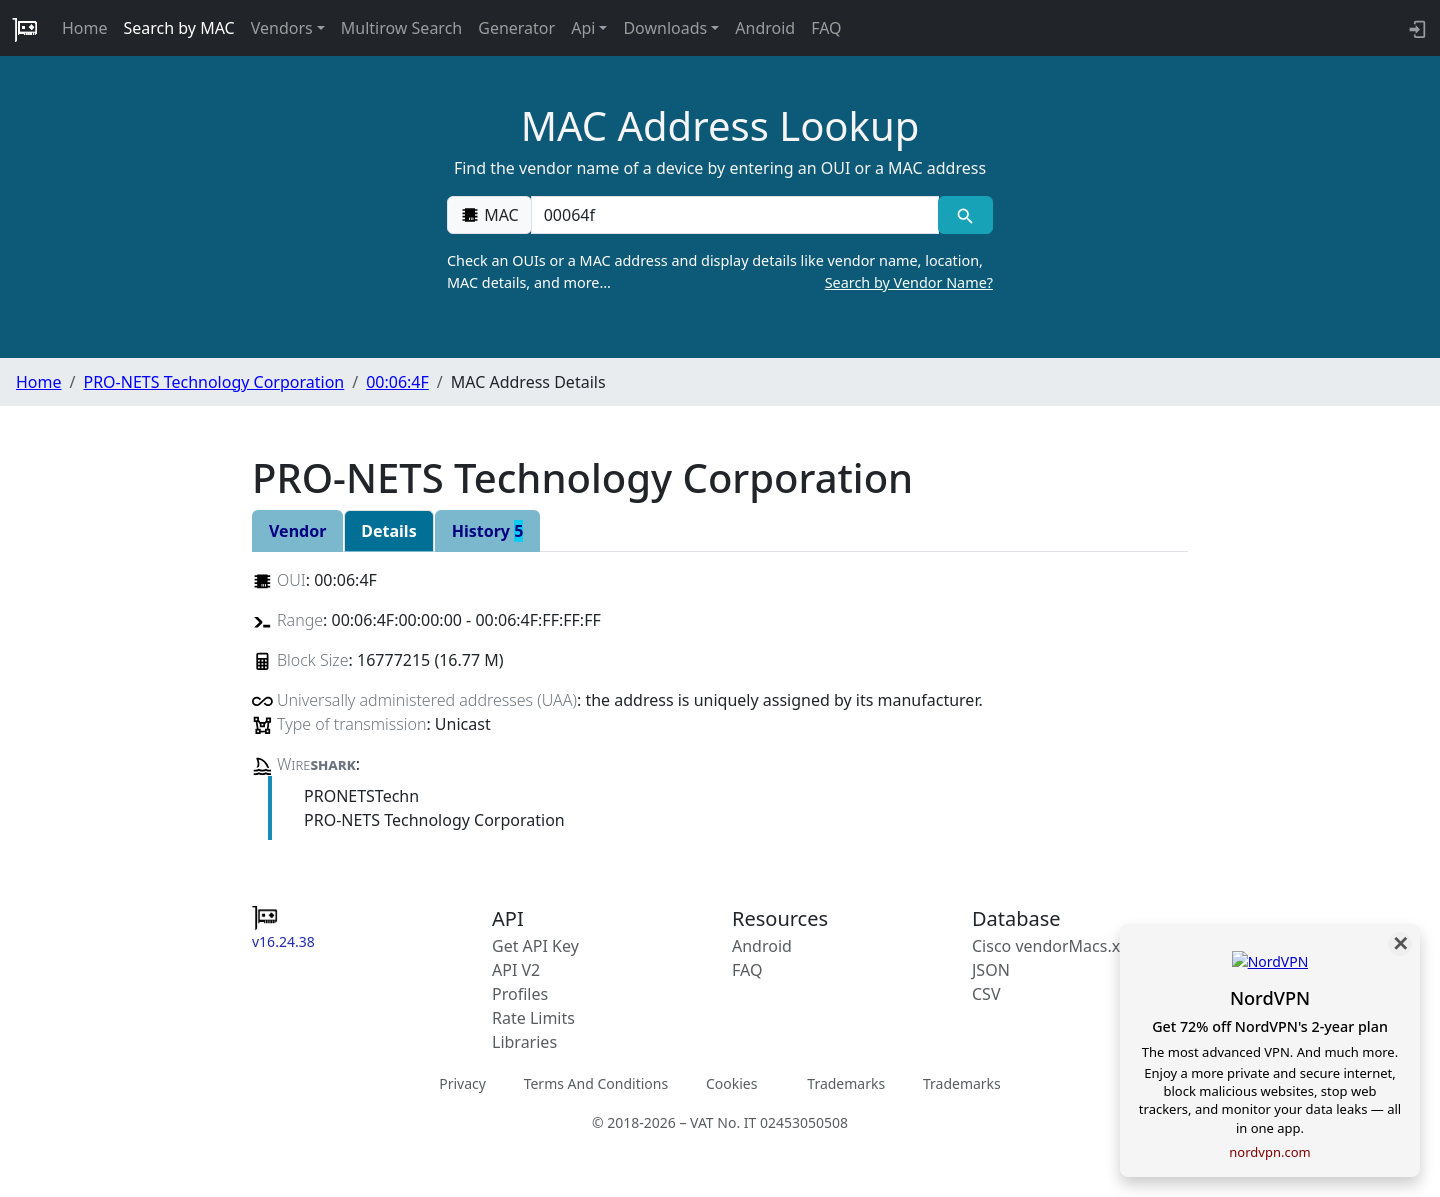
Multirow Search (401, 28)
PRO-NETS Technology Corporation (213, 382)
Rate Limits (533, 1018)
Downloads (665, 28)
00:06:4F (397, 382)
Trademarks (846, 1082)
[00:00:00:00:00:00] (735, 215)
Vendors (282, 28)
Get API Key (535, 946)
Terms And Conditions (596, 1082)
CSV (986, 994)
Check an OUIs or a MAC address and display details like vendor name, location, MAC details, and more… (720, 272)
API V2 (516, 970)
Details (388, 531)
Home (85, 28)
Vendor (297, 531)
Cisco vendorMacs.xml (1055, 946)
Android (765, 28)
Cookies (731, 1082)
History (488, 531)
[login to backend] (1415, 28)
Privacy (462, 1082)
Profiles (520, 994)
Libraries (524, 1042)
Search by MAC (179, 28)
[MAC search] (965, 215)
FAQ (826, 28)
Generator (516, 28)
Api (583, 28)
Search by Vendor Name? (909, 282)
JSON (991, 970)
